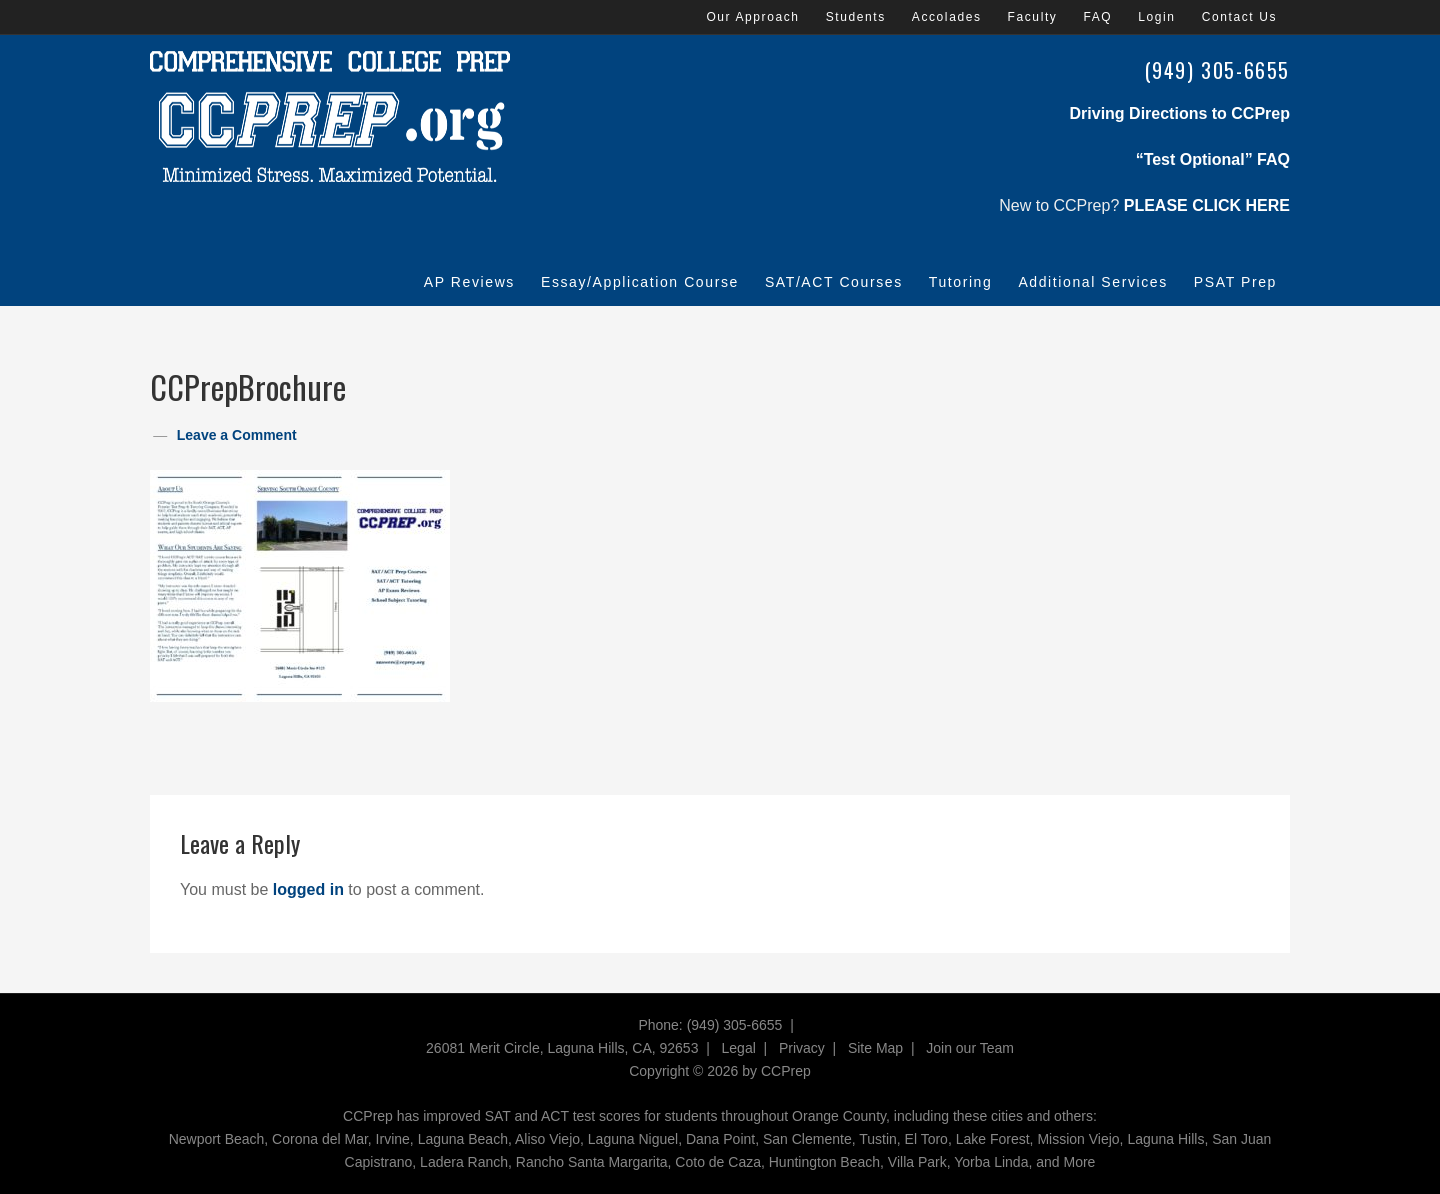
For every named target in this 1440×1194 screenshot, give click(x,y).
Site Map (875, 1048)
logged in (308, 889)
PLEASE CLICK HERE (1207, 205)
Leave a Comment (237, 435)
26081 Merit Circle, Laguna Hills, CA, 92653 (562, 1048)
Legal (739, 1048)
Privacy (802, 1048)
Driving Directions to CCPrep (1180, 113)
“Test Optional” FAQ (1213, 159)
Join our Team (970, 1048)
